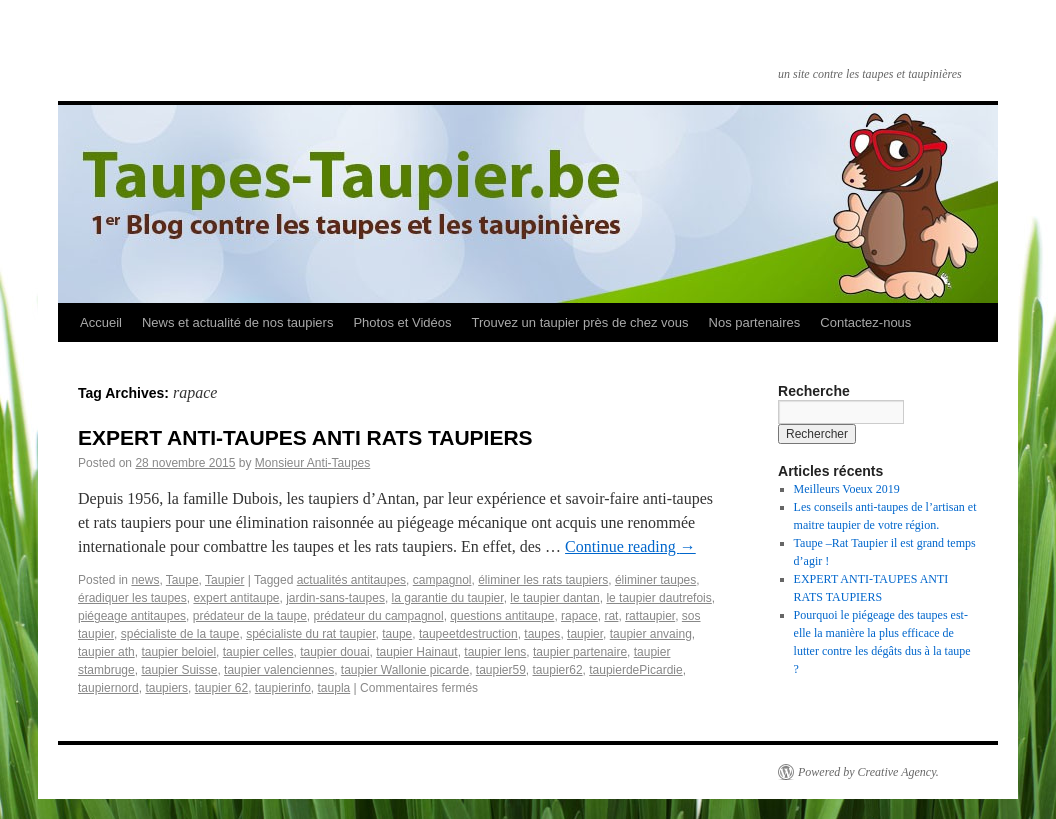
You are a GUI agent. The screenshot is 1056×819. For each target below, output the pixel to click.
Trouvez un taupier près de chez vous (579, 322)
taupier (585, 634)
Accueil (101, 322)
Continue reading (630, 546)
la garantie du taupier (448, 598)
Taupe (182, 580)
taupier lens (495, 652)
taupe (397, 634)
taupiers (166, 688)
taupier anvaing (651, 634)
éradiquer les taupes (132, 598)
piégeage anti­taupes (132, 616)
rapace (579, 616)
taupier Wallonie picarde (405, 670)
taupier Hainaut (416, 652)
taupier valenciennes (279, 670)
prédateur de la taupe (250, 616)
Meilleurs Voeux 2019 (847, 489)
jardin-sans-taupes (335, 598)
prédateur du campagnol (379, 616)
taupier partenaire (580, 652)
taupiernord (108, 688)
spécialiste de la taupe (180, 634)
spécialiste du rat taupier (310, 634)
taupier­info (283, 688)
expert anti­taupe (236, 598)
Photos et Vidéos (402, 322)
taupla (334, 688)
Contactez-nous (865, 322)
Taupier (224, 580)
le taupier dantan (554, 598)
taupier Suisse (179, 670)
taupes (542, 634)
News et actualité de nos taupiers (238, 322)
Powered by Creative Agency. (868, 772)
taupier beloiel (178, 652)
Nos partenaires (755, 322)
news (145, 580)
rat (611, 616)
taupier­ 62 (221, 688)
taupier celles (258, 652)
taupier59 (501, 670)
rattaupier (650, 616)
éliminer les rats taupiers (543, 580)
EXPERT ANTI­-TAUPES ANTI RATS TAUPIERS (305, 437)
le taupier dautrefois (658, 598)
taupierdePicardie (635, 670)
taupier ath (106, 652)
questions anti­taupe (502, 616)
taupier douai (334, 652)
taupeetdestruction (468, 634)
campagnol (442, 580)
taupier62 (558, 670)
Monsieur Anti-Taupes (312, 463)
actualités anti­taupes (351, 580)
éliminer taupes (655, 580)
